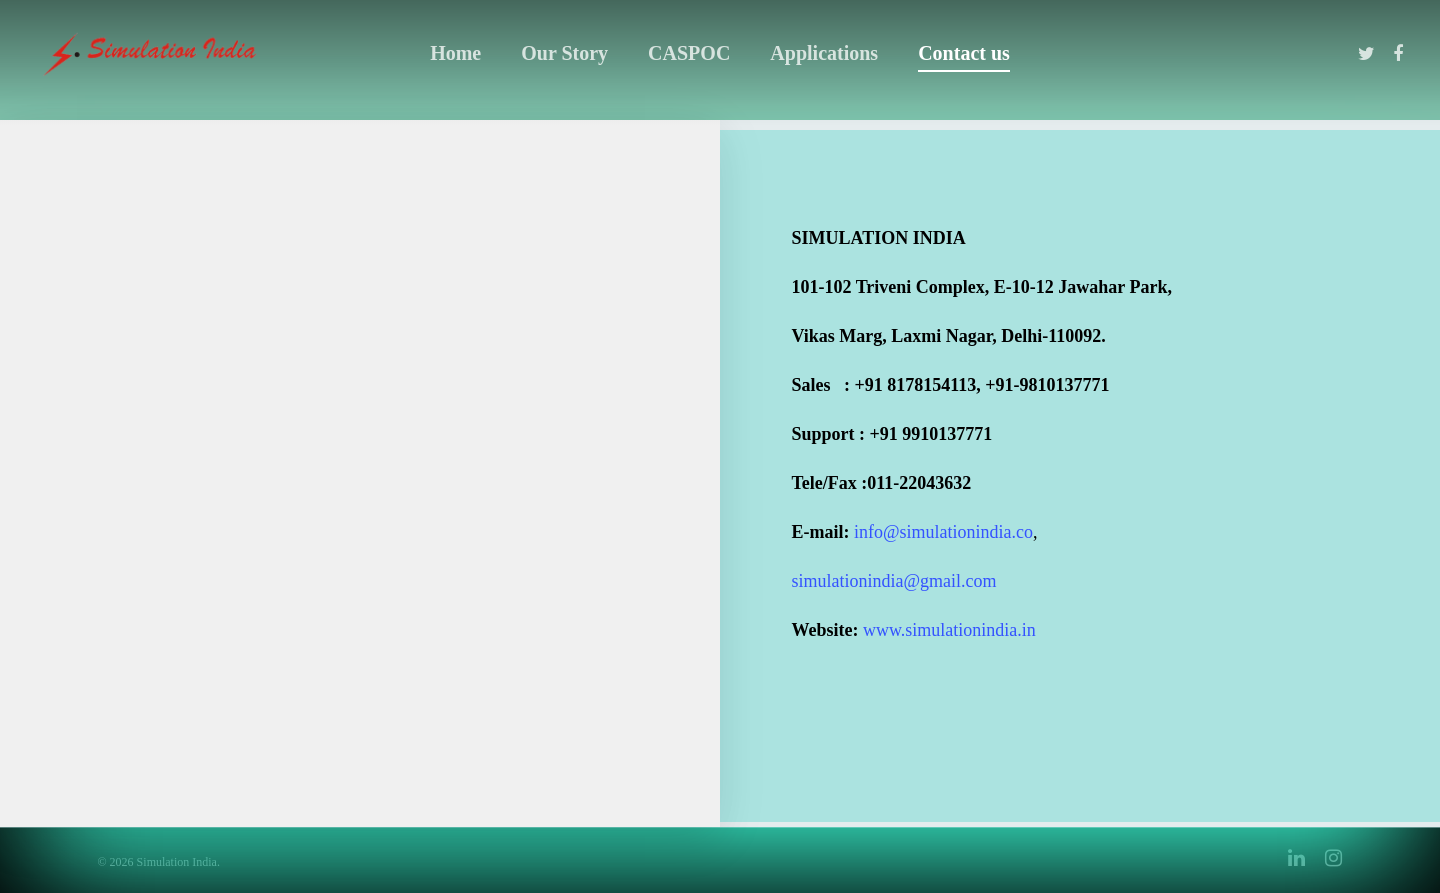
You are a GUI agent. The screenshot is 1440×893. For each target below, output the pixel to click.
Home (455, 53)
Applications (824, 53)
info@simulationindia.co (943, 532)
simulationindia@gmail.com (894, 581)
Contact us (964, 53)
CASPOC (689, 53)
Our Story (564, 53)
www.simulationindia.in (949, 630)
